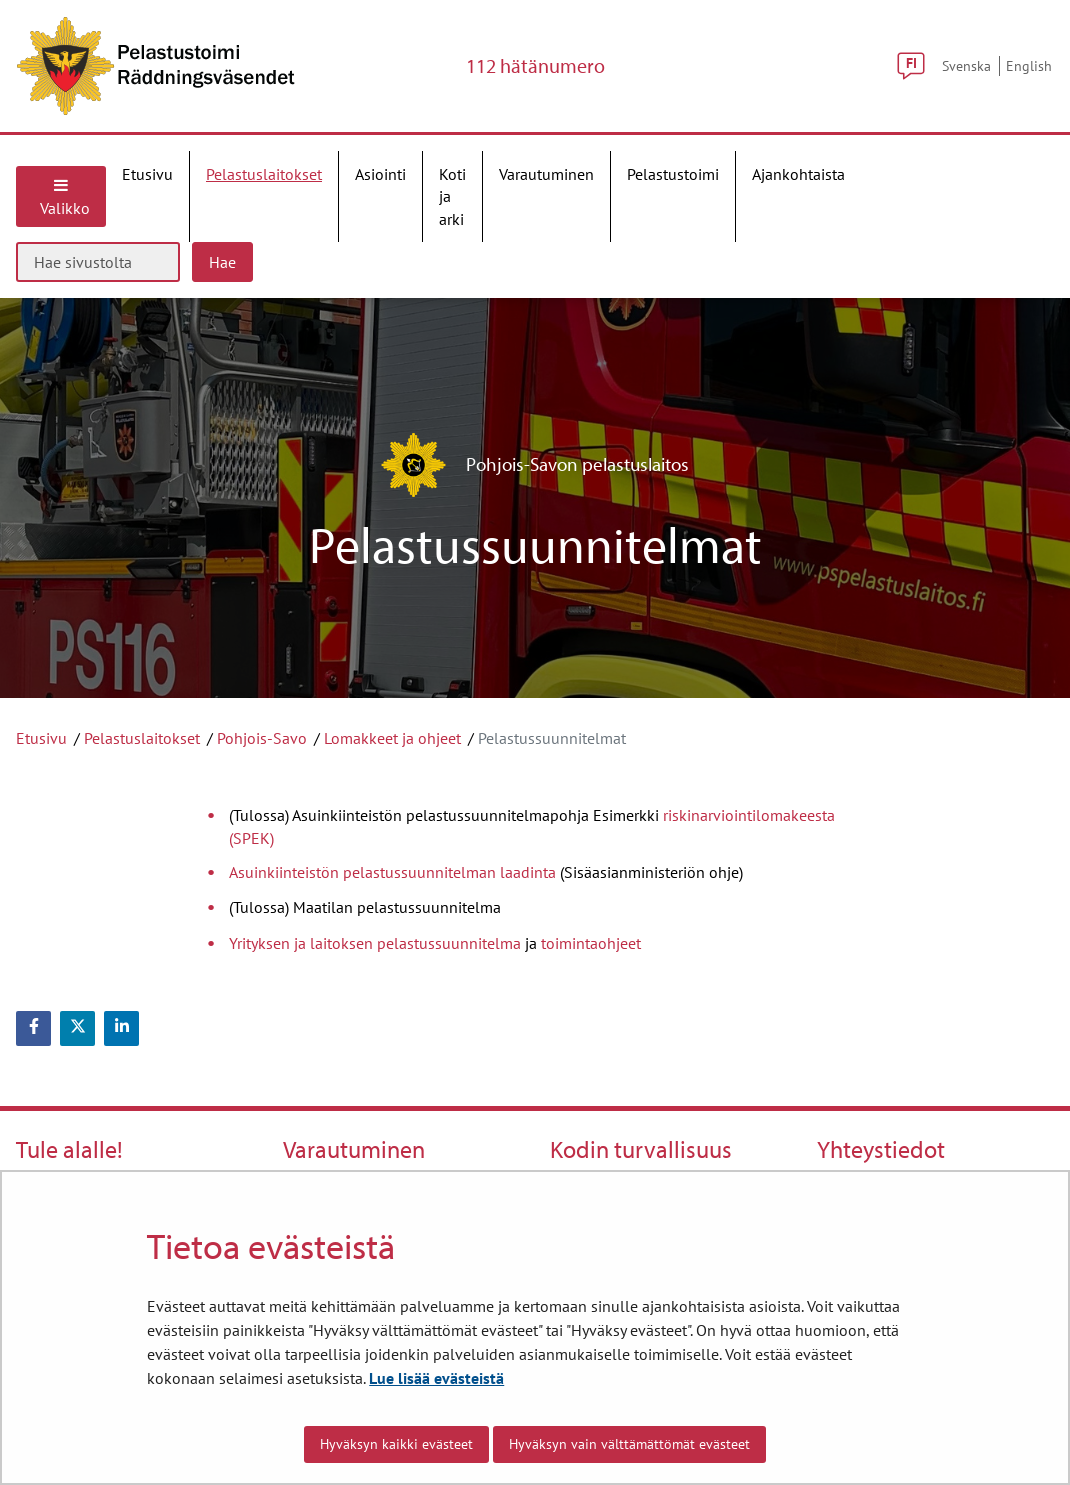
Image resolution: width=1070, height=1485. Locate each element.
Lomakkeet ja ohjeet (392, 738)
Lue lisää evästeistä (436, 1378)
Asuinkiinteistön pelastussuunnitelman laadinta (394, 872)
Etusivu (41, 738)
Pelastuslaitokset (142, 738)
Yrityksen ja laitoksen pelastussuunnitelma (375, 943)
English (1029, 65)
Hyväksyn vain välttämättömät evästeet (629, 1444)
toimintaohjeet (591, 943)
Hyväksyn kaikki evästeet (396, 1444)
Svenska (966, 65)
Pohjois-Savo (262, 738)
